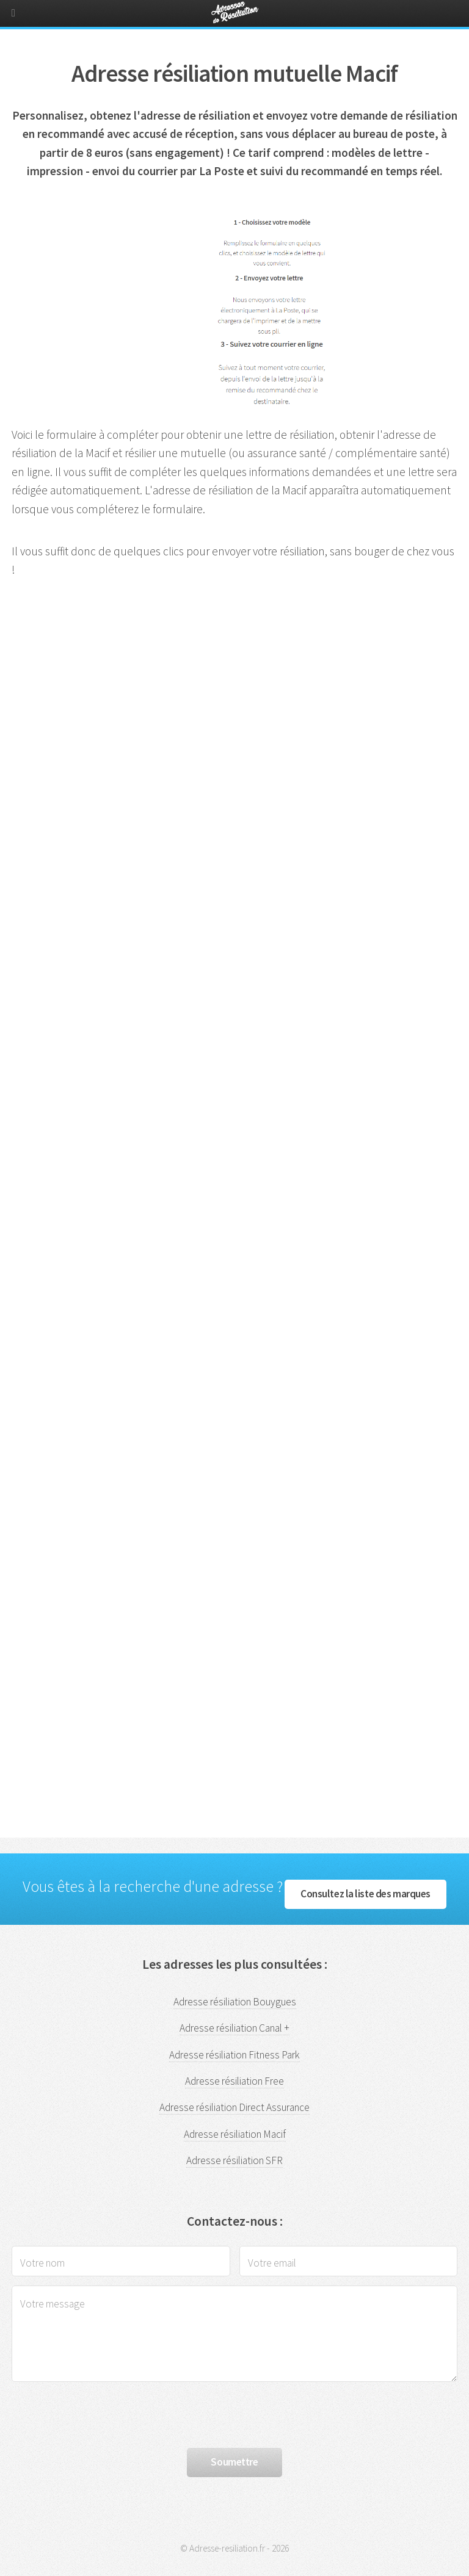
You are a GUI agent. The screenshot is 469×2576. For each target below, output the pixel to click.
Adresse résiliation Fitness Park (234, 2055)
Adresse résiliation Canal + (234, 2028)
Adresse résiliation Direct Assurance (234, 2107)
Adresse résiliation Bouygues (234, 2001)
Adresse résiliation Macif (235, 2134)
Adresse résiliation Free (234, 2081)
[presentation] (104, 2415)
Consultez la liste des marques (365, 1893)
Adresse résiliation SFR (234, 2160)
